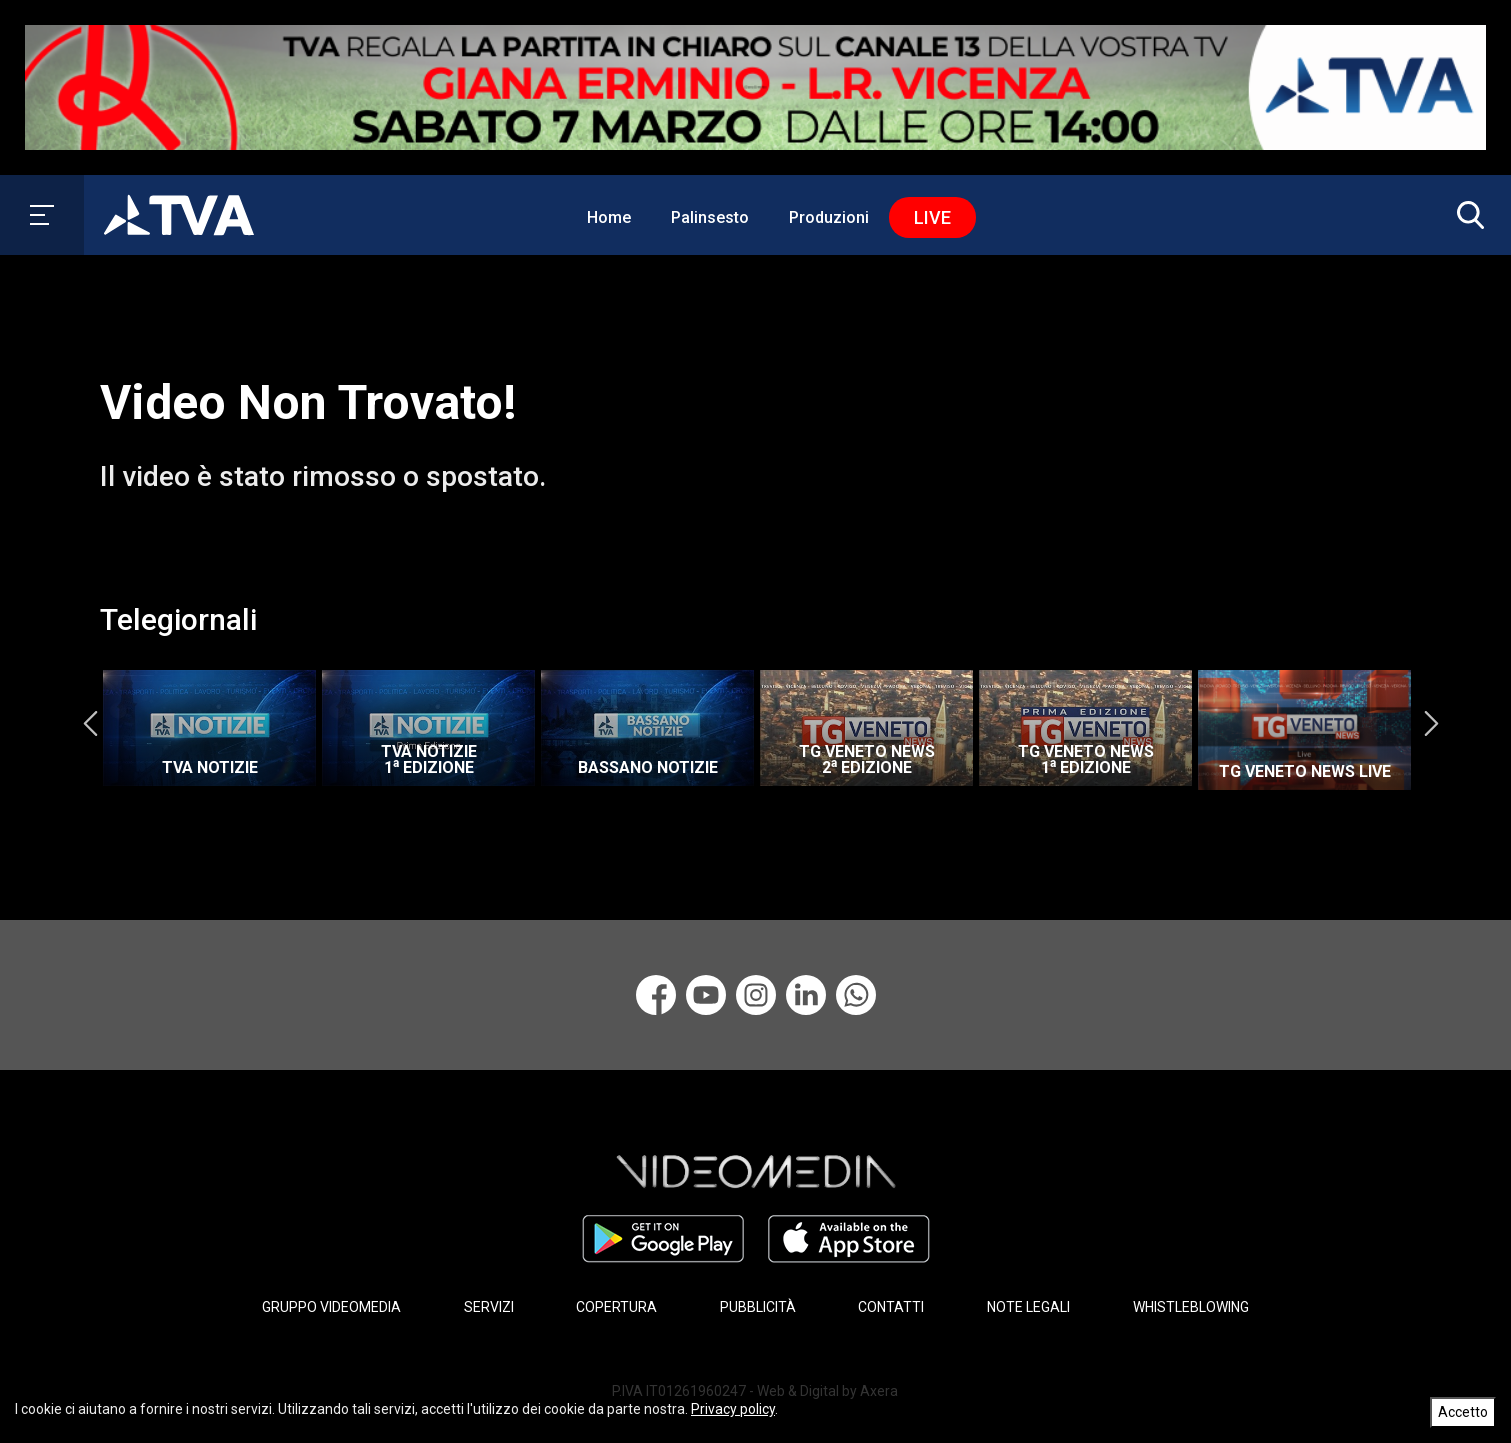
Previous (90, 723)
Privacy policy (733, 1409)
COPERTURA (616, 1307)
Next (1431, 723)
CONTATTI (891, 1307)
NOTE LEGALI (1028, 1307)
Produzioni (829, 217)
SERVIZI (489, 1307)
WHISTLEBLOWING (1191, 1307)
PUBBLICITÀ (758, 1307)
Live (932, 217)
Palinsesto (710, 217)
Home (609, 217)
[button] (1466, 215)
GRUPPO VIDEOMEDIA (331, 1307)
